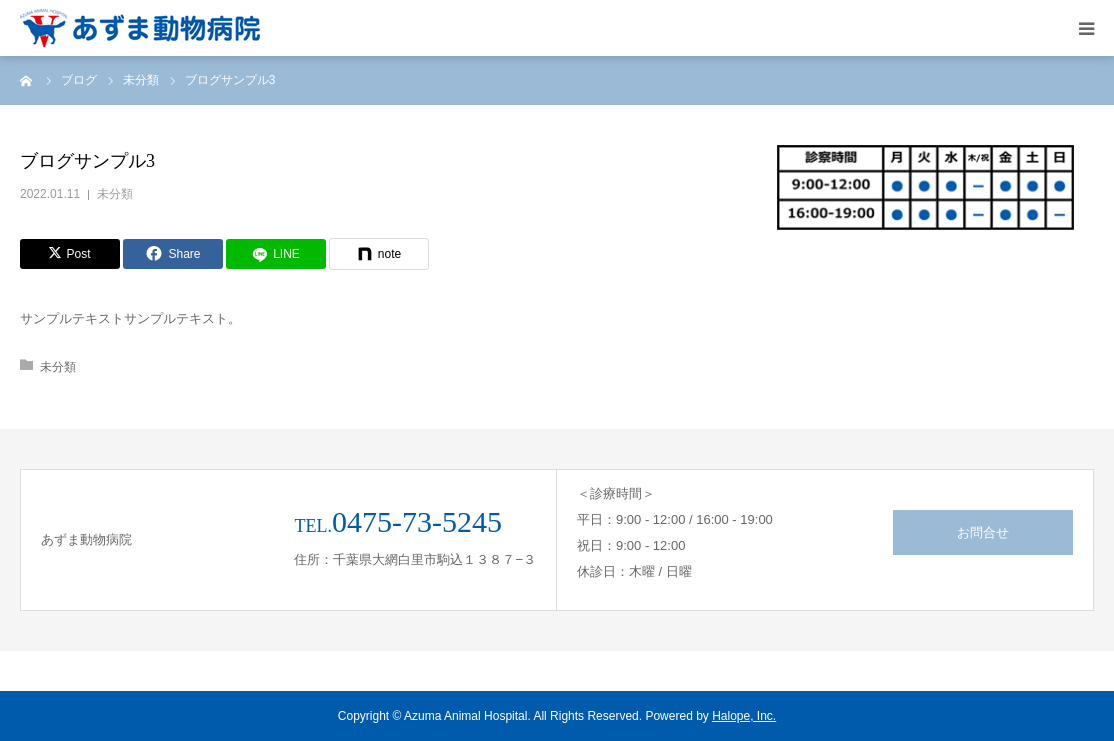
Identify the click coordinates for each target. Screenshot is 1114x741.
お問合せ (983, 532)
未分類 (115, 194)
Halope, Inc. (744, 716)
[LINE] (276, 254)
